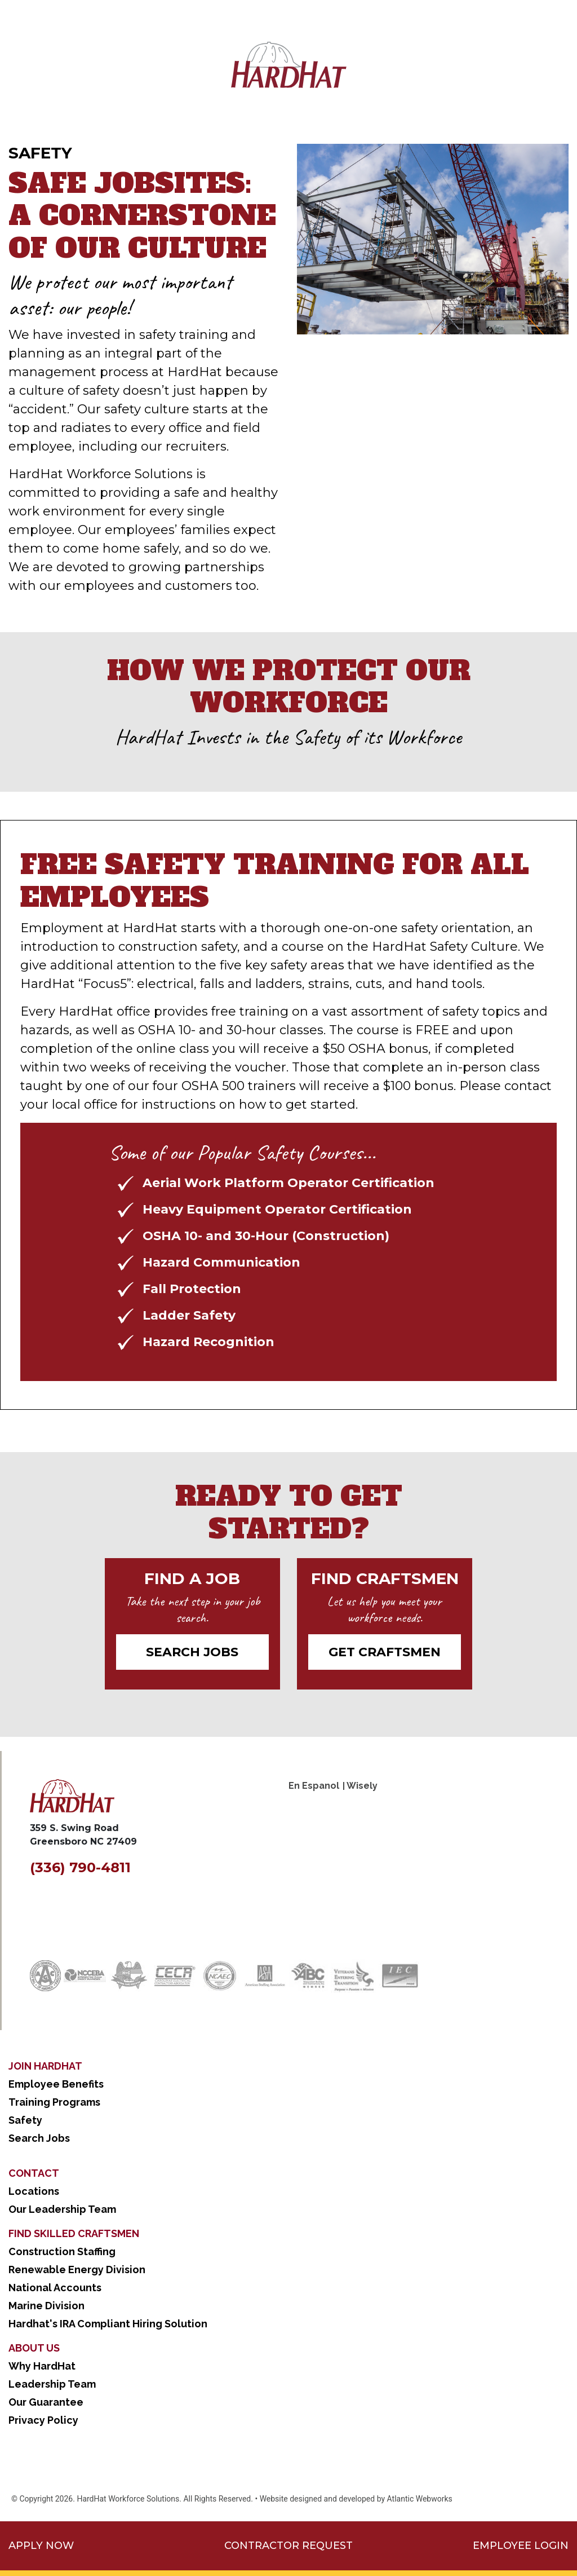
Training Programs (54, 2102)
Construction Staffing (62, 2251)
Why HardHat (42, 2366)
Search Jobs (192, 1652)
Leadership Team (52, 2384)
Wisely (362, 1786)
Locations (33, 2191)
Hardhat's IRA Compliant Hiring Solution (107, 2324)
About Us (34, 2348)
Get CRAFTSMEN (385, 1652)
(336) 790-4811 (80, 1867)
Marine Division (46, 2306)
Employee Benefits (56, 2084)
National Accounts (54, 2287)
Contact (33, 2173)
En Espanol (313, 1786)
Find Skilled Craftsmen (73, 2233)
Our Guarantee (45, 2402)
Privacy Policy (43, 2420)
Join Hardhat (45, 2066)
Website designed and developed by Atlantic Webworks (356, 2498)
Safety (25, 2120)
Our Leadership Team (62, 2209)
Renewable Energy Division (76, 2269)
